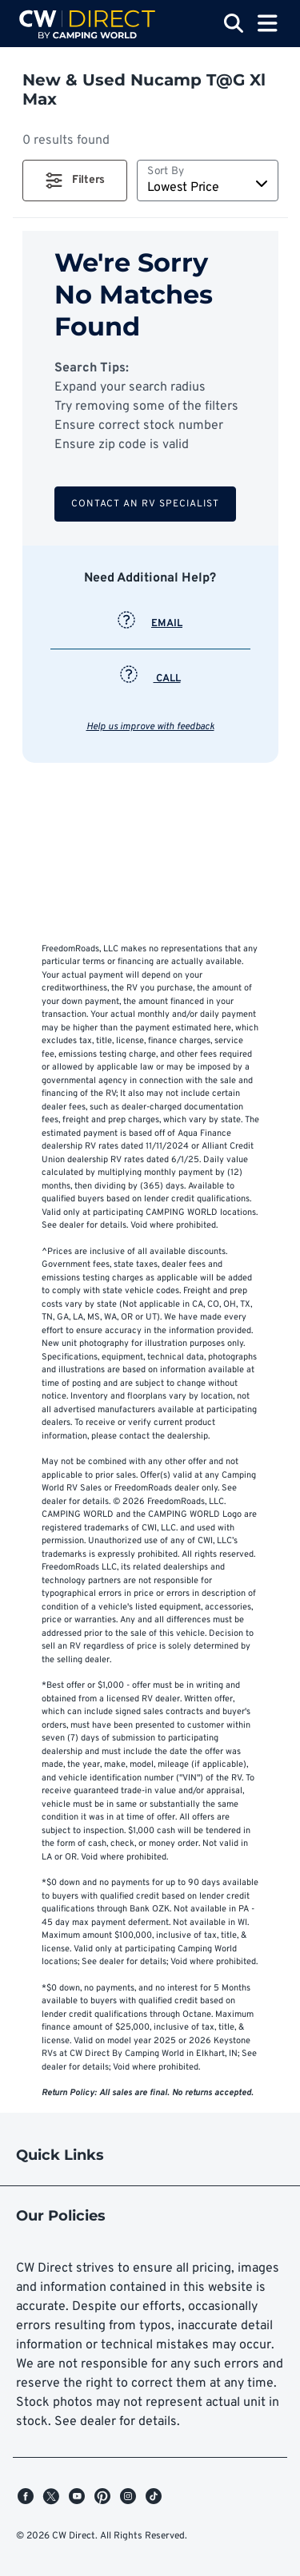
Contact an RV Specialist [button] (145, 504)
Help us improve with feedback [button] (150, 726)
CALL (150, 679)
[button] (74, 180)
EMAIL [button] (150, 623)
